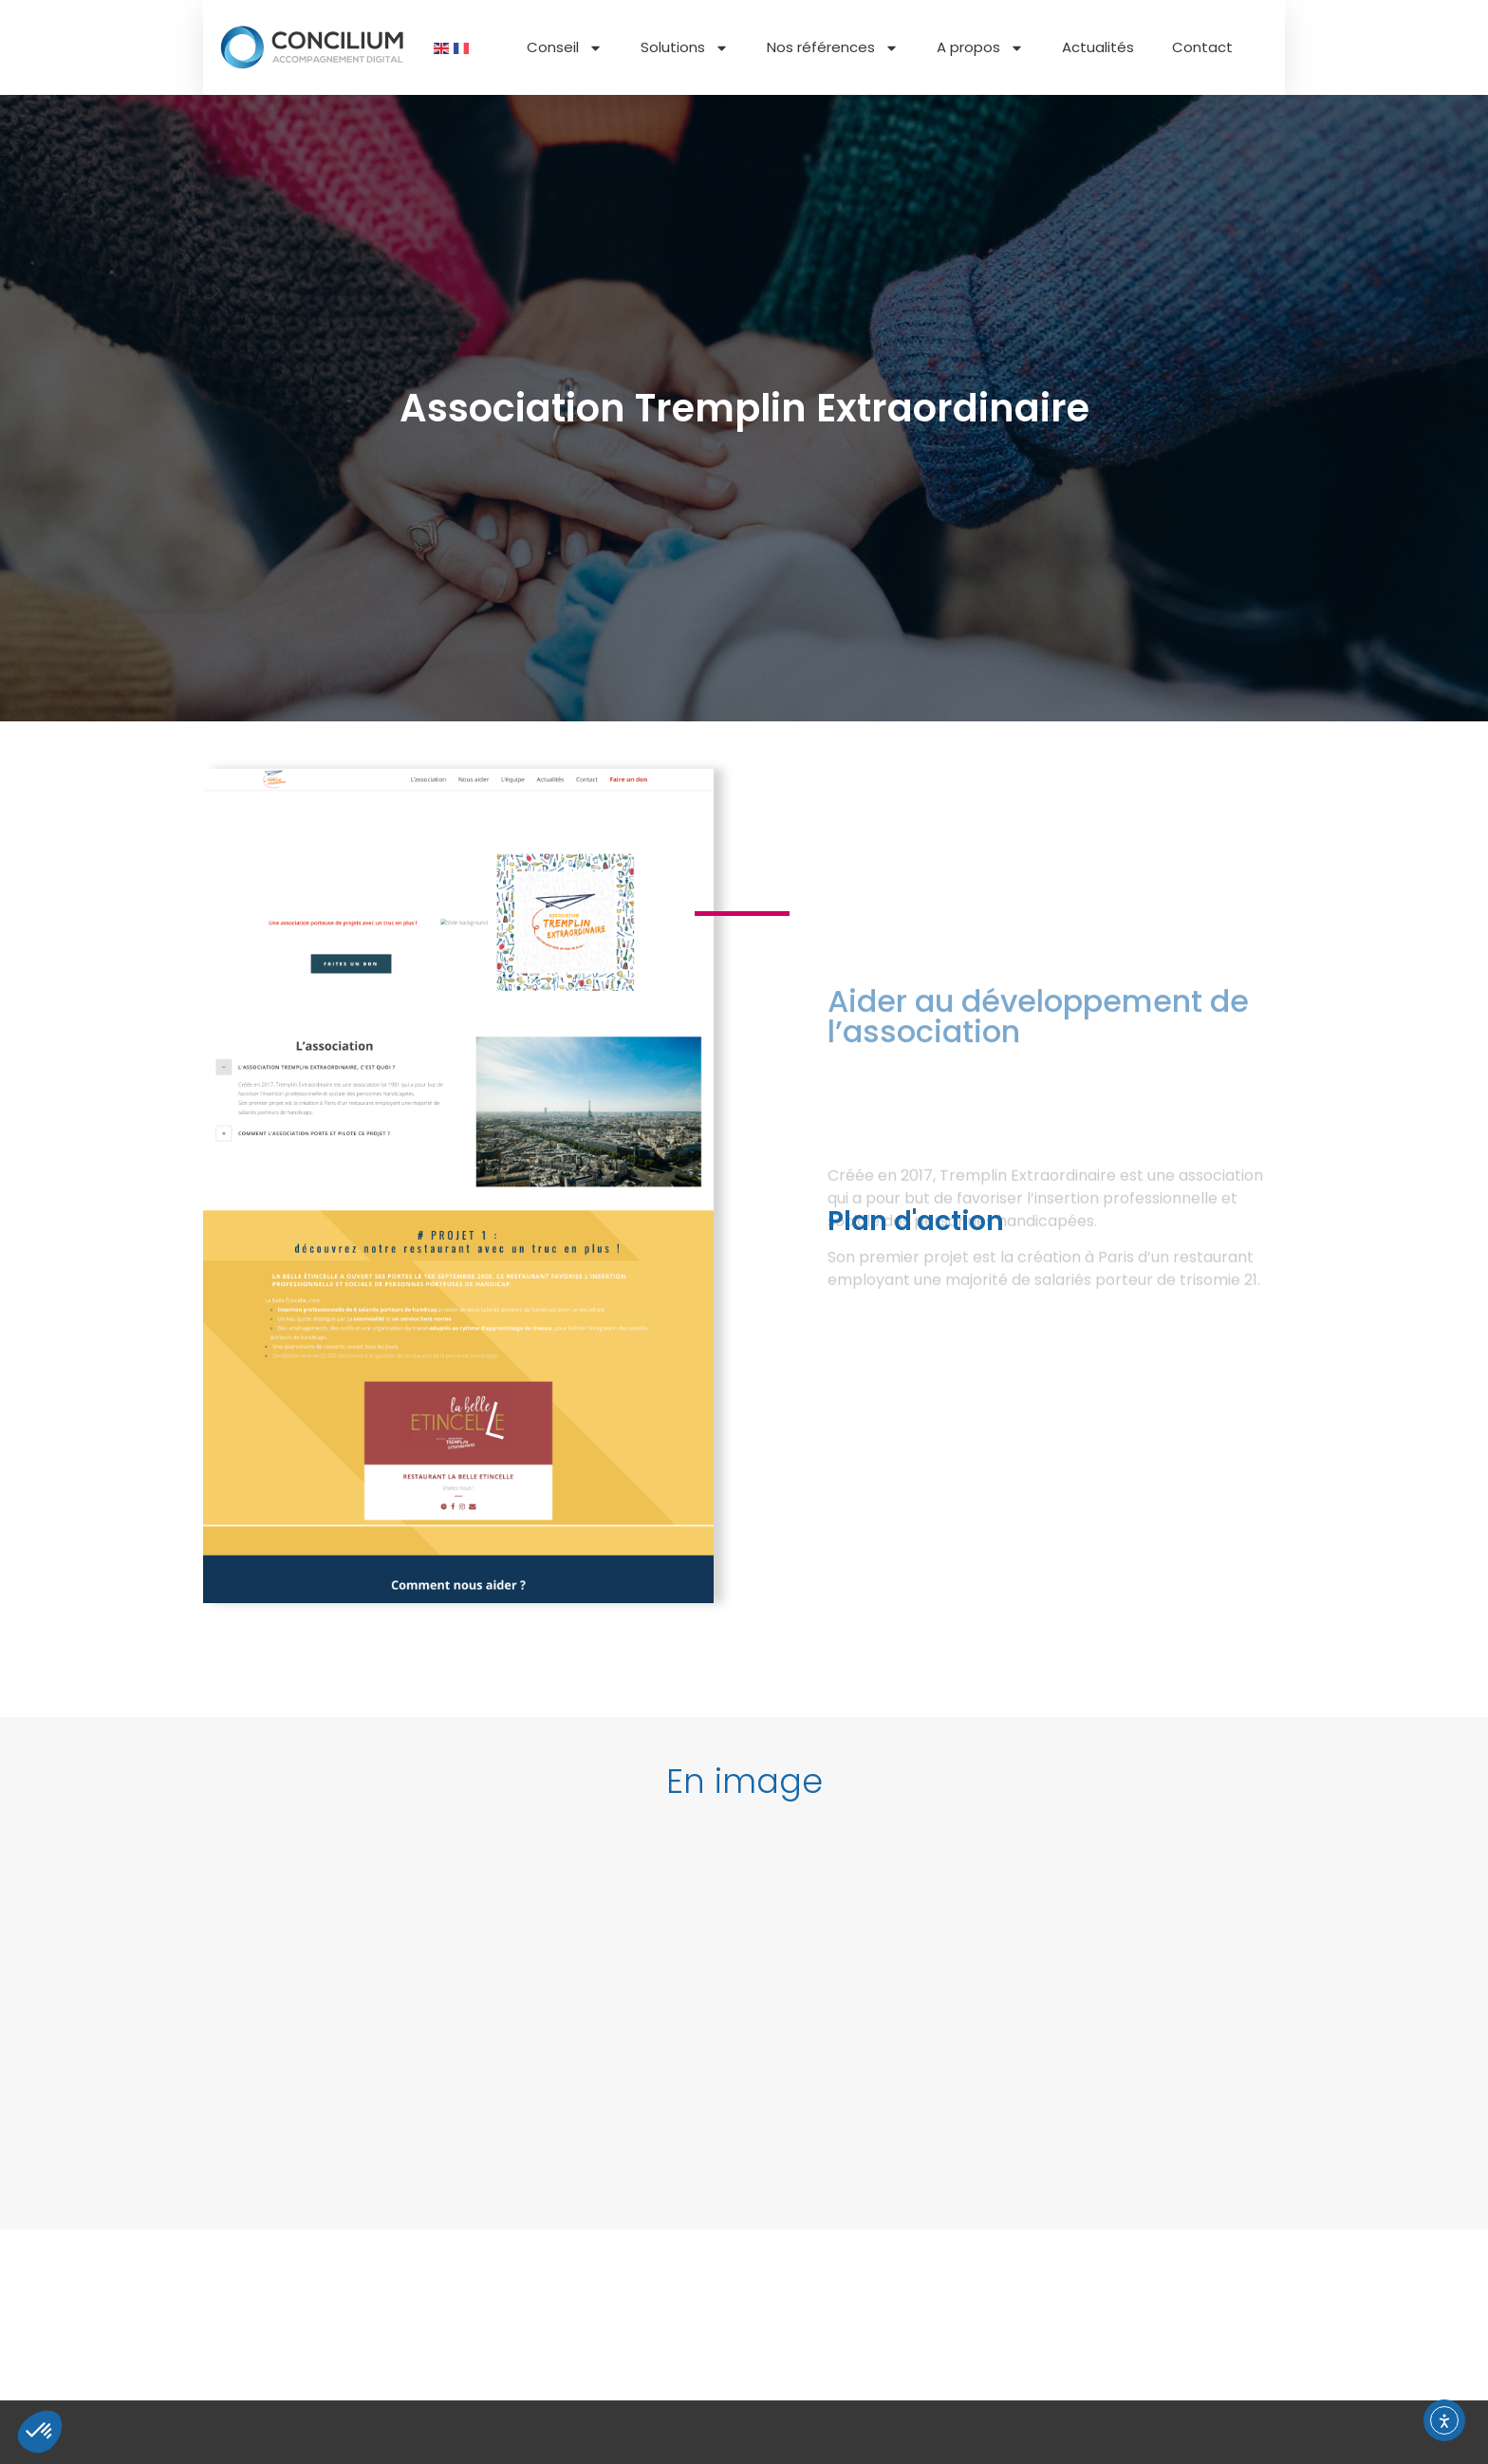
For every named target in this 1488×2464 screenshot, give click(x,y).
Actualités (1098, 47)
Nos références (833, 48)
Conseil (565, 48)
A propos (980, 48)
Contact (1202, 47)
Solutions (685, 48)
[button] (744, 1804)
